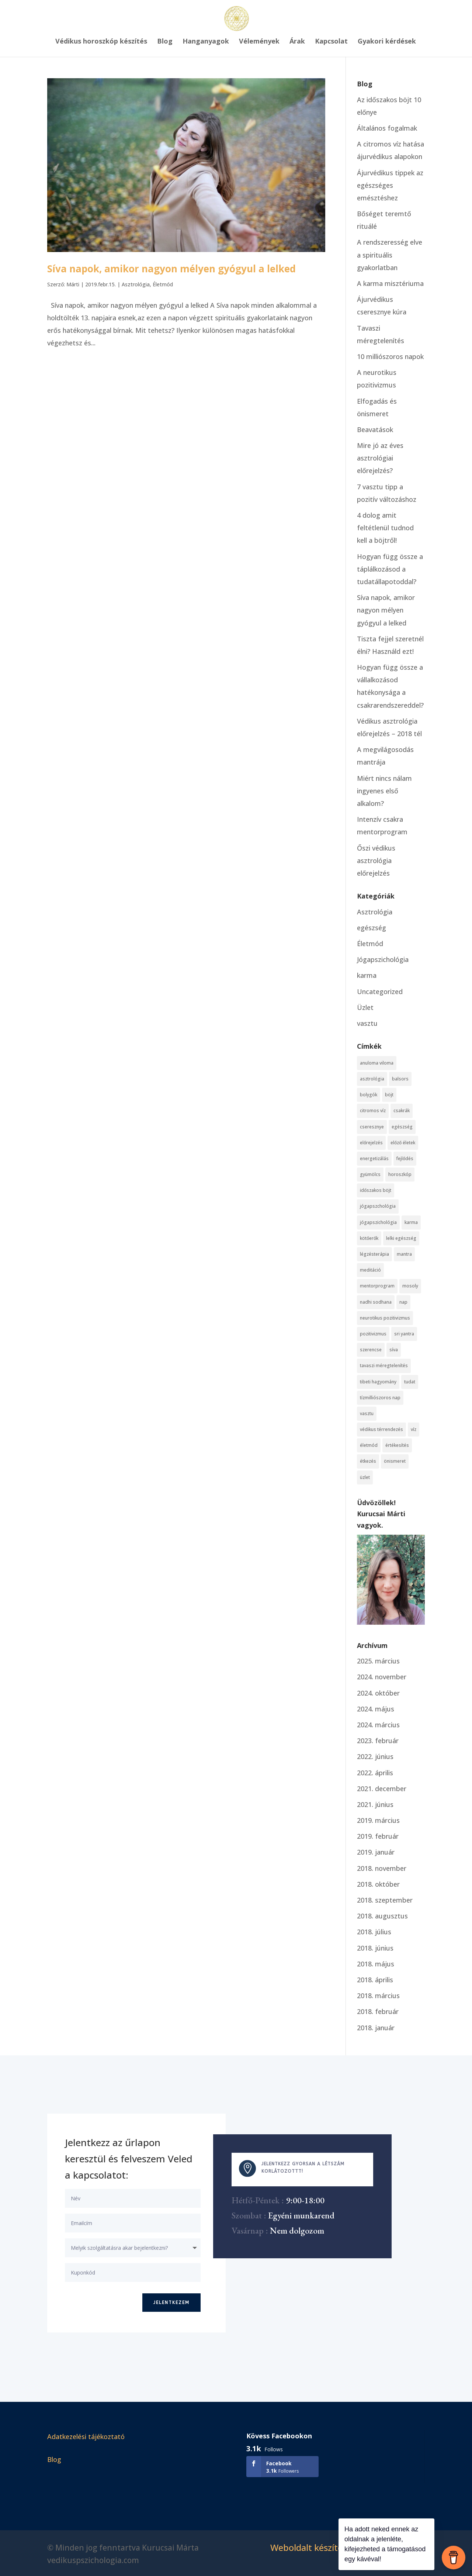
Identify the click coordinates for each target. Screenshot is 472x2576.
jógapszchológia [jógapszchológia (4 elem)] (378, 1206)
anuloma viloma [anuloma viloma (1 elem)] (376, 1063)
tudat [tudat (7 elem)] (409, 1382)
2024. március (378, 1724)
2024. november (381, 1676)
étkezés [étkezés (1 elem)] (368, 1461)
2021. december (381, 1788)
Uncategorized (380, 991)
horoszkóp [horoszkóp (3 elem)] (400, 1174)
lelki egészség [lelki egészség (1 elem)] (401, 1238)
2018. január (376, 2027)
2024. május (375, 1708)
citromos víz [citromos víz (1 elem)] (373, 1110)
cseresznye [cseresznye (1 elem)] (372, 1127)
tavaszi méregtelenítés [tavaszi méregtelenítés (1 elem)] (384, 1365)
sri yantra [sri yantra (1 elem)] (404, 1334)
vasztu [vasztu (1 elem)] (367, 1413)
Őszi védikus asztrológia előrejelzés (376, 860)
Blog (165, 41)
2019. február (378, 1836)
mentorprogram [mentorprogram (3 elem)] (377, 1286)
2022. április (375, 1772)
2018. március (378, 1995)
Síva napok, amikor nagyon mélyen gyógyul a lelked (171, 268)
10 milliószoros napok (390, 356)
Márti (72, 284)
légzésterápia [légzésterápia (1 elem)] (374, 1254)
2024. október (378, 1693)
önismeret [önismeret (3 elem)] (395, 1461)
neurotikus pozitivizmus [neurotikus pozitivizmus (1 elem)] (385, 1318)
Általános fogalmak (387, 128)
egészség (371, 927)
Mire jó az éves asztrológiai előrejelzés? (380, 458)
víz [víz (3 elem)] (413, 1429)
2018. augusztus (382, 1915)
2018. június (375, 1948)
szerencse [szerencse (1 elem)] (371, 1349)
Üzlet (365, 1007)
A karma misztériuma (390, 283)
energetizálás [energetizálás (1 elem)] (374, 1158)
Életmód (163, 284)
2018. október (378, 1884)
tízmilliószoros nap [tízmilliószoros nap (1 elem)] (380, 1397)
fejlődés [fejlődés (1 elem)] (404, 1158)
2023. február (378, 1740)
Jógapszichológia (383, 959)
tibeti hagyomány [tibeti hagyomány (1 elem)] (378, 1382)
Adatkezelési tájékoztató (86, 2436)
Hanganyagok (206, 41)
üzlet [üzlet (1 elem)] (365, 1477)
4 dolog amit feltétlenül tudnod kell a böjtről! (385, 528)
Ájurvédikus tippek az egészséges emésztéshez (390, 185)
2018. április (375, 1979)
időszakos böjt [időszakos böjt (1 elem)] (375, 1190)
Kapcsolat (331, 41)
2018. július (374, 1931)
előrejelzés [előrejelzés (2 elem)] (371, 1142)
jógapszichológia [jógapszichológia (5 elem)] (378, 1222)
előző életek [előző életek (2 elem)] (403, 1142)
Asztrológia (136, 284)
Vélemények (259, 41)
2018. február (378, 2011)
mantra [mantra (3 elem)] (404, 1254)
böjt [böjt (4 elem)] (389, 1095)
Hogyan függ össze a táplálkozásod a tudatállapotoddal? (390, 569)
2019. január (376, 1852)
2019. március (378, 1820)
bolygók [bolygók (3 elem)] (368, 1095)
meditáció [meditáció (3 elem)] (370, 1270)
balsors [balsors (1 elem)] (400, 1079)
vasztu (367, 1023)
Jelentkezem (171, 2302)
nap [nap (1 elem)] (403, 1302)
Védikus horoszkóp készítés (101, 41)
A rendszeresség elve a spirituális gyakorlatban (389, 255)
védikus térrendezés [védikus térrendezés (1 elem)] (381, 1429)
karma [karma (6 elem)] (411, 1222)
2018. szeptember (385, 1900)
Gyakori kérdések (387, 41)
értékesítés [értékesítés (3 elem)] (397, 1445)
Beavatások (375, 429)
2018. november (381, 1868)
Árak (297, 41)
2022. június (375, 1756)
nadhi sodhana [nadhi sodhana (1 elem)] (376, 1302)
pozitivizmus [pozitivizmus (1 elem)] (373, 1334)
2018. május (375, 1963)
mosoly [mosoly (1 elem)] (410, 1286)
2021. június (375, 1804)
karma (366, 975)
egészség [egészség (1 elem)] (402, 1127)
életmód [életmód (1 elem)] (369, 1445)
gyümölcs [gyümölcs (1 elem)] (370, 1174)
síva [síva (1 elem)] (393, 1349)
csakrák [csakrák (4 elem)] (401, 1110)
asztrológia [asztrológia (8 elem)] (372, 1079)
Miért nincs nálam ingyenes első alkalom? (384, 791)
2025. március (378, 1660)
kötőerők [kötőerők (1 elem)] (369, 1238)
